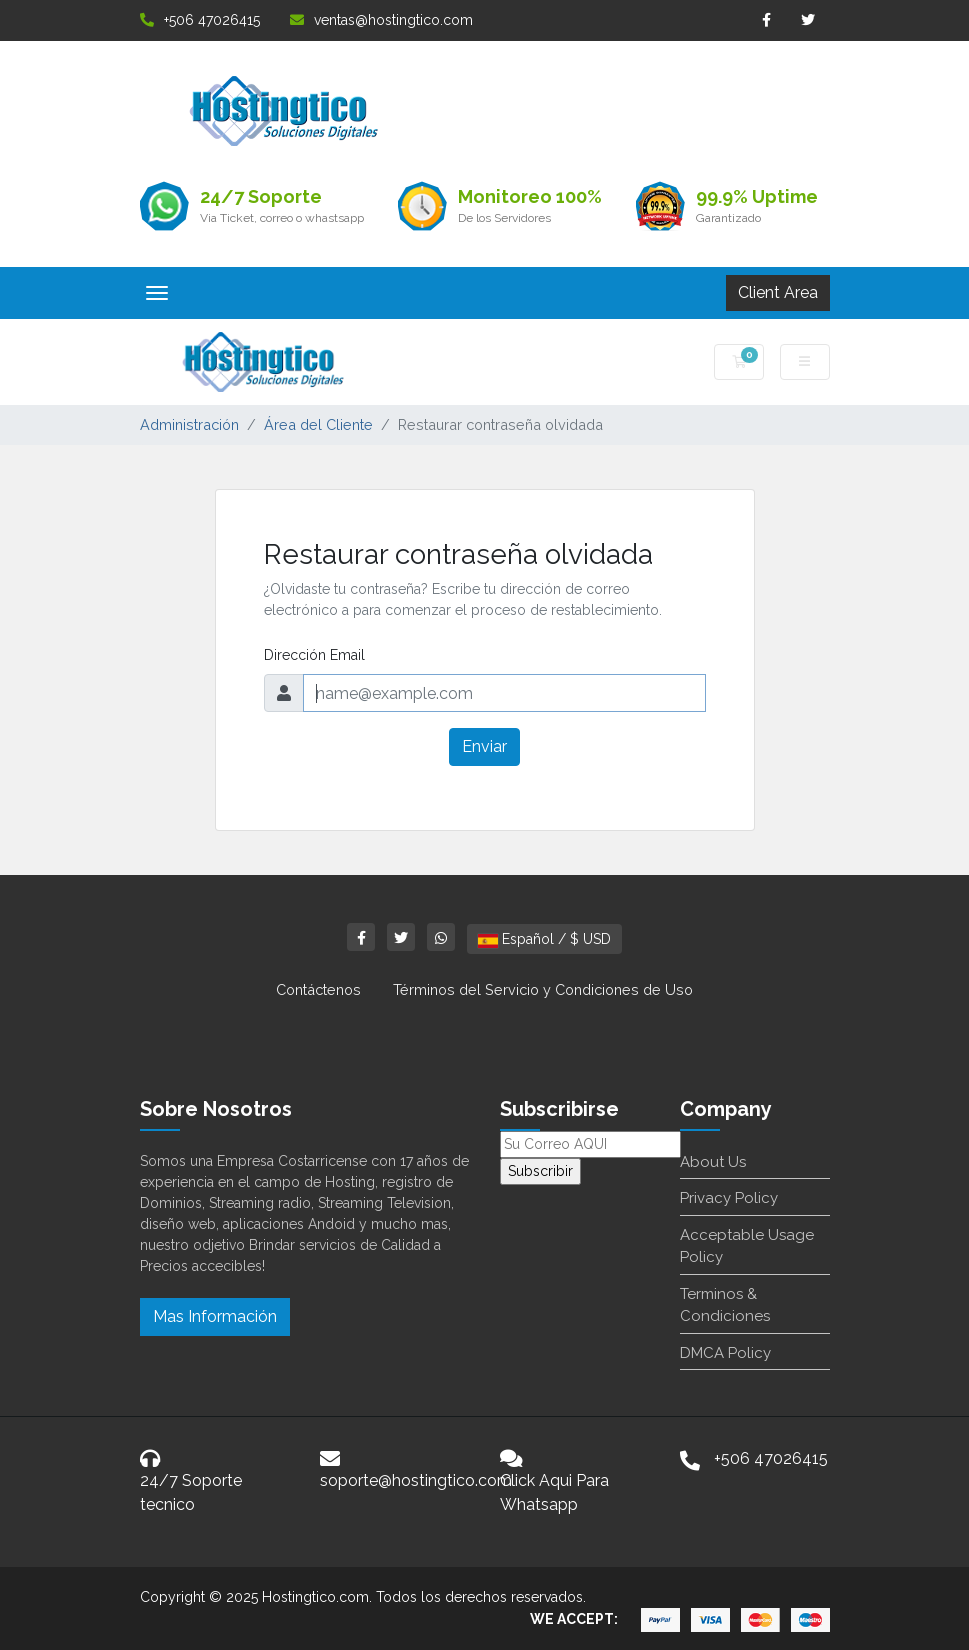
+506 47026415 (200, 20)
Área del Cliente (318, 424)
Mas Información (215, 1316)
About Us (713, 1162)
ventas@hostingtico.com (381, 20)
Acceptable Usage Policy (747, 1246)
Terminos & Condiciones (725, 1305)
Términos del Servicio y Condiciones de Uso (543, 989)
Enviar (484, 746)
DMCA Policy (725, 1353)
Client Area (778, 292)
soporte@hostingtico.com (416, 1480)
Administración (189, 424)
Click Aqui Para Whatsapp (554, 1492)
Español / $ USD (544, 939)
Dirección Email (314, 655)
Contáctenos (318, 989)
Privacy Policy (729, 1198)
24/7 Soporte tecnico (191, 1492)
